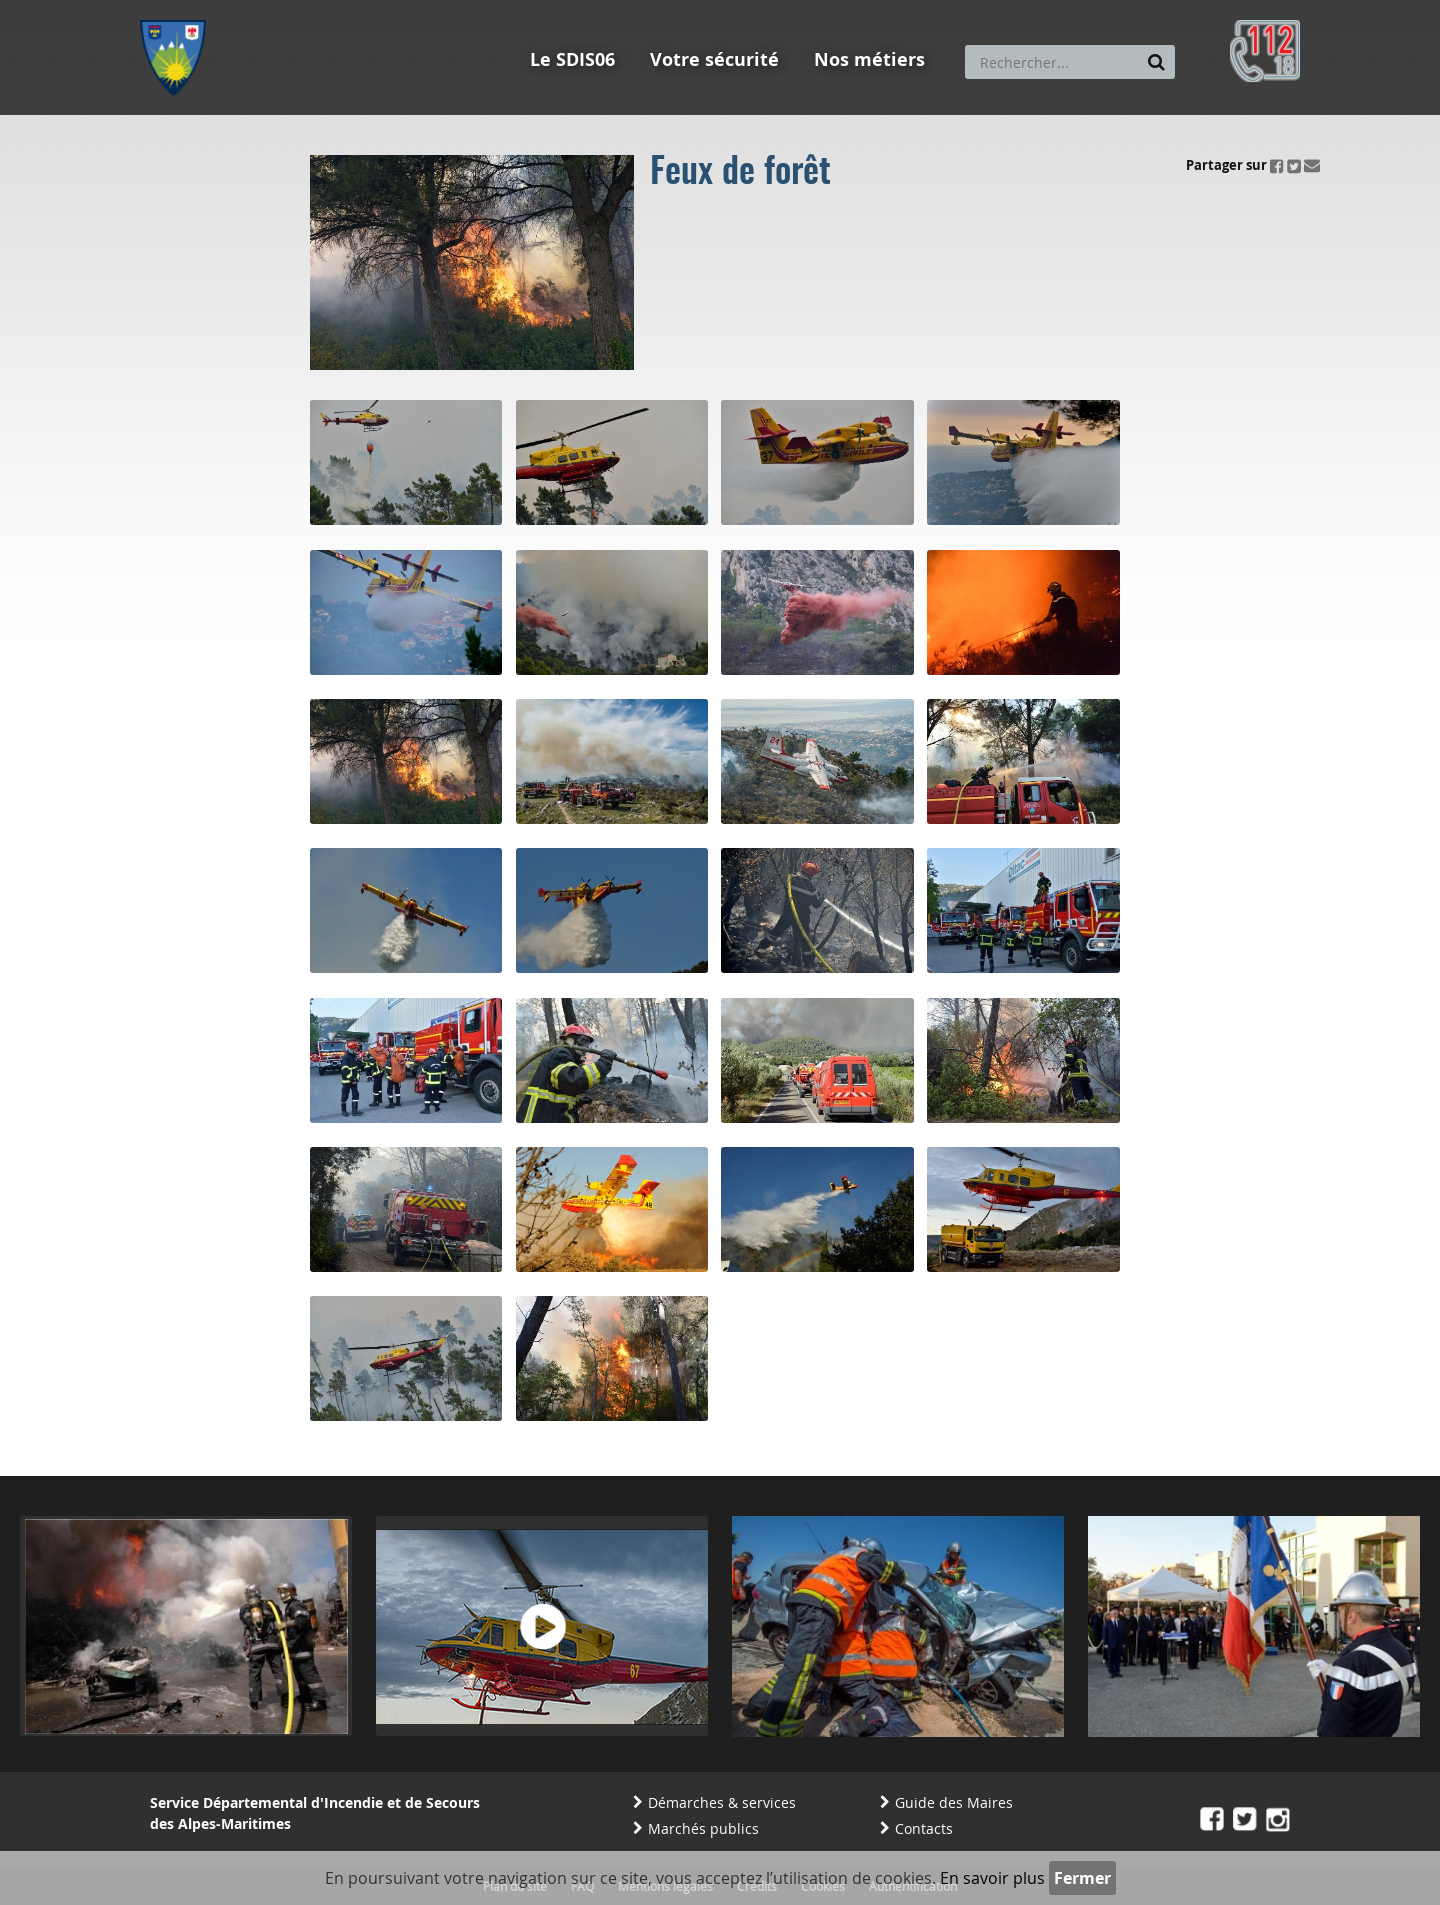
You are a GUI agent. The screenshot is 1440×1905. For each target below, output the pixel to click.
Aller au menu (179, 9)
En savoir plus (992, 1878)
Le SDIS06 (572, 59)
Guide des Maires (954, 1802)
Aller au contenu (286, 9)
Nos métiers (869, 59)
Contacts (924, 1828)
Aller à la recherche (409, 9)
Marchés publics (703, 1828)
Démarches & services (722, 1802)
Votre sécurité (714, 59)
